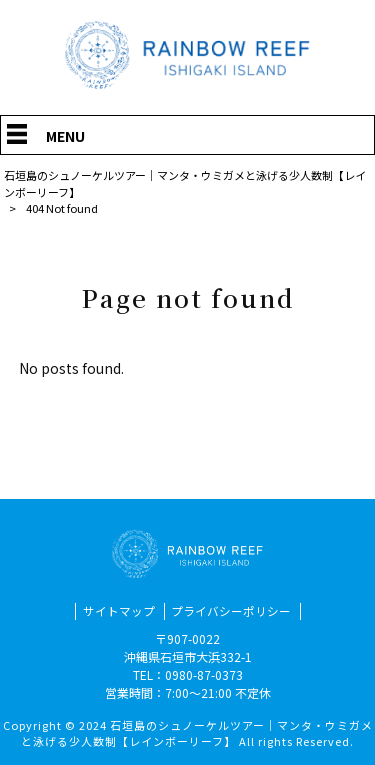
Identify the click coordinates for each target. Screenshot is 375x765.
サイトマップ (119, 611)
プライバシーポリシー (231, 611)
